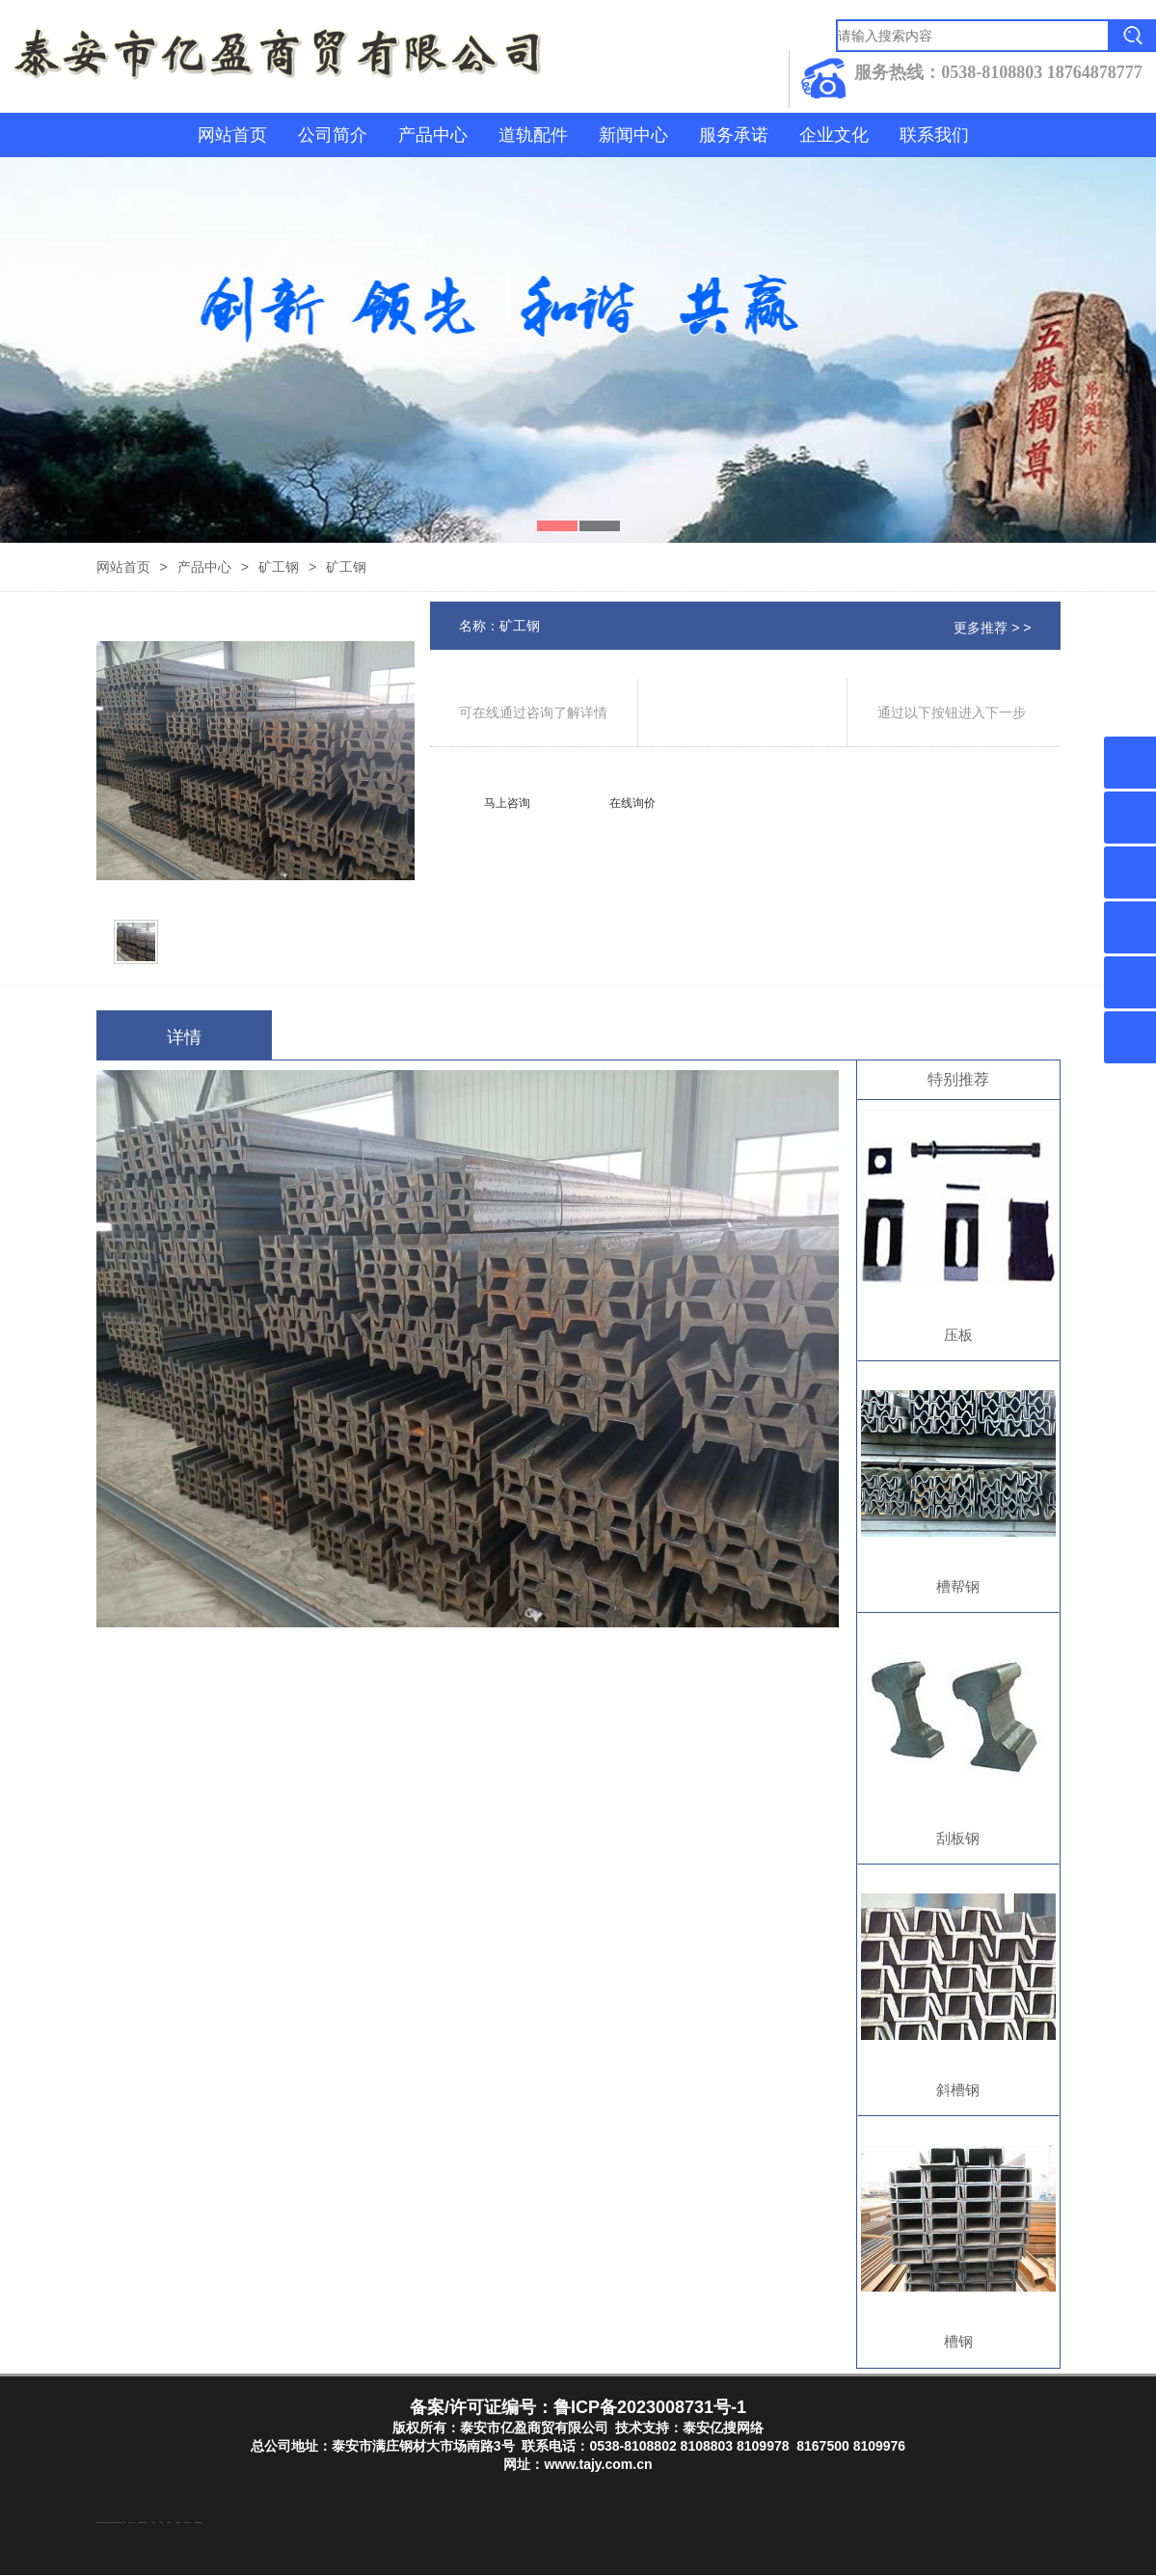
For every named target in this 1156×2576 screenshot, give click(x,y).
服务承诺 (733, 135)
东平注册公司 (109, 2523)
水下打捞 (123, 2523)
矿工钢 (278, 567)
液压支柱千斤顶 (131, 2523)
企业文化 (834, 135)
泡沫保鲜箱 (177, 2523)
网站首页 (232, 135)
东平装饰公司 (118, 2523)
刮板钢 (958, 1838)
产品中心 (433, 135)
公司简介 (332, 135)
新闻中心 (633, 135)
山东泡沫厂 (145, 2523)
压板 (958, 1335)
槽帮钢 (958, 1586)
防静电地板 (140, 2523)
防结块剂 (98, 2523)
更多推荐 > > (992, 627)
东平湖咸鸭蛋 (103, 2523)
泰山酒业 (114, 2523)
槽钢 (958, 2341)
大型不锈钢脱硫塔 (198, 2523)
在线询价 (632, 803)
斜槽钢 (958, 2089)
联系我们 (934, 135)
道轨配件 (533, 135)
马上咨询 (507, 803)
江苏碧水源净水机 (187, 2523)
